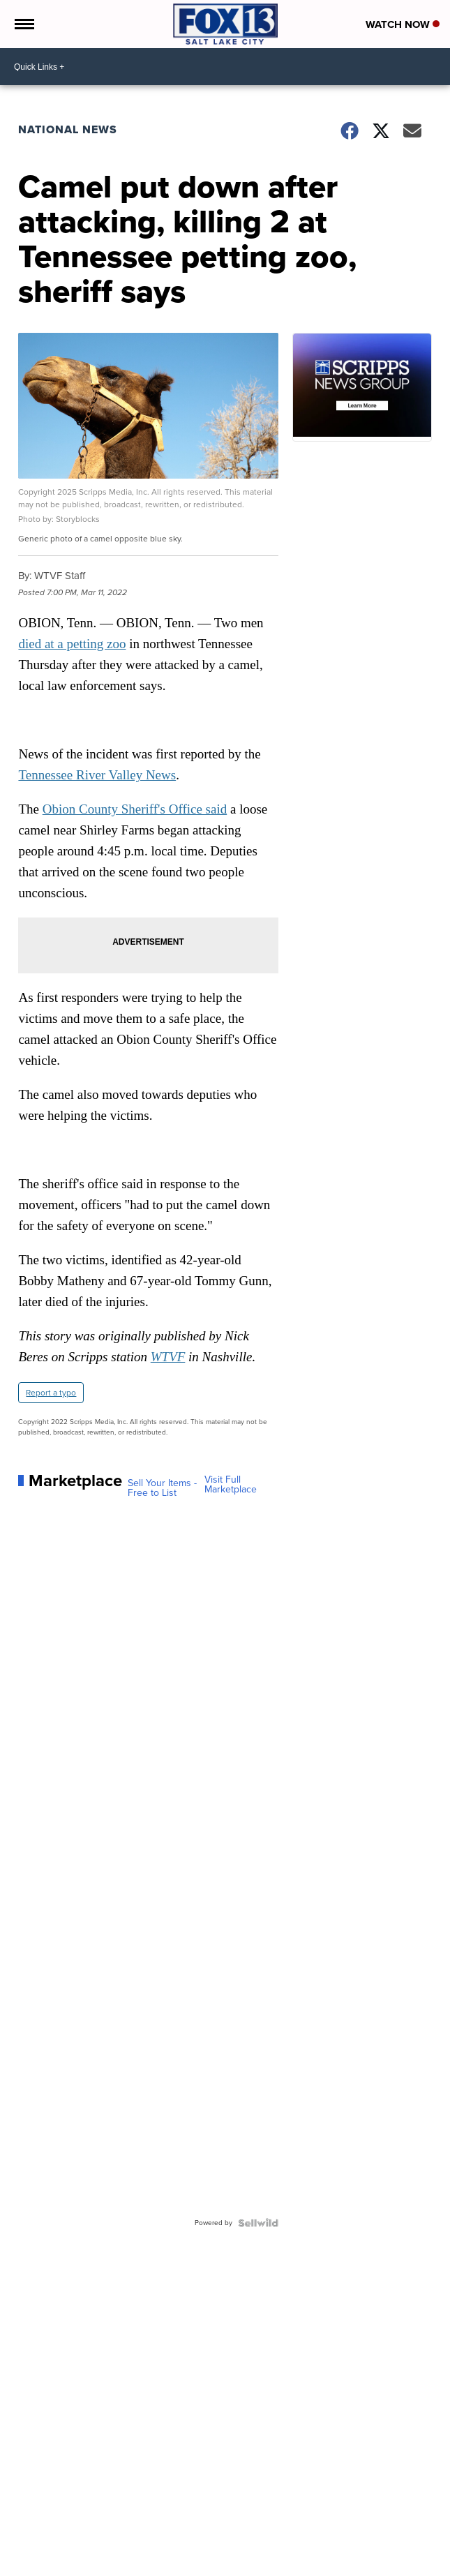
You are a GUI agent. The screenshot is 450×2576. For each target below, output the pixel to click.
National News (67, 129)
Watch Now (403, 24)
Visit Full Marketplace (230, 1485)
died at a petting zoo (72, 643)
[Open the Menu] (23, 24)
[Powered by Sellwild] (258, 2223)
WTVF (168, 1356)
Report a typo (51, 1392)
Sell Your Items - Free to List (162, 1488)
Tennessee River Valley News (97, 774)
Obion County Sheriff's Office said (135, 809)
